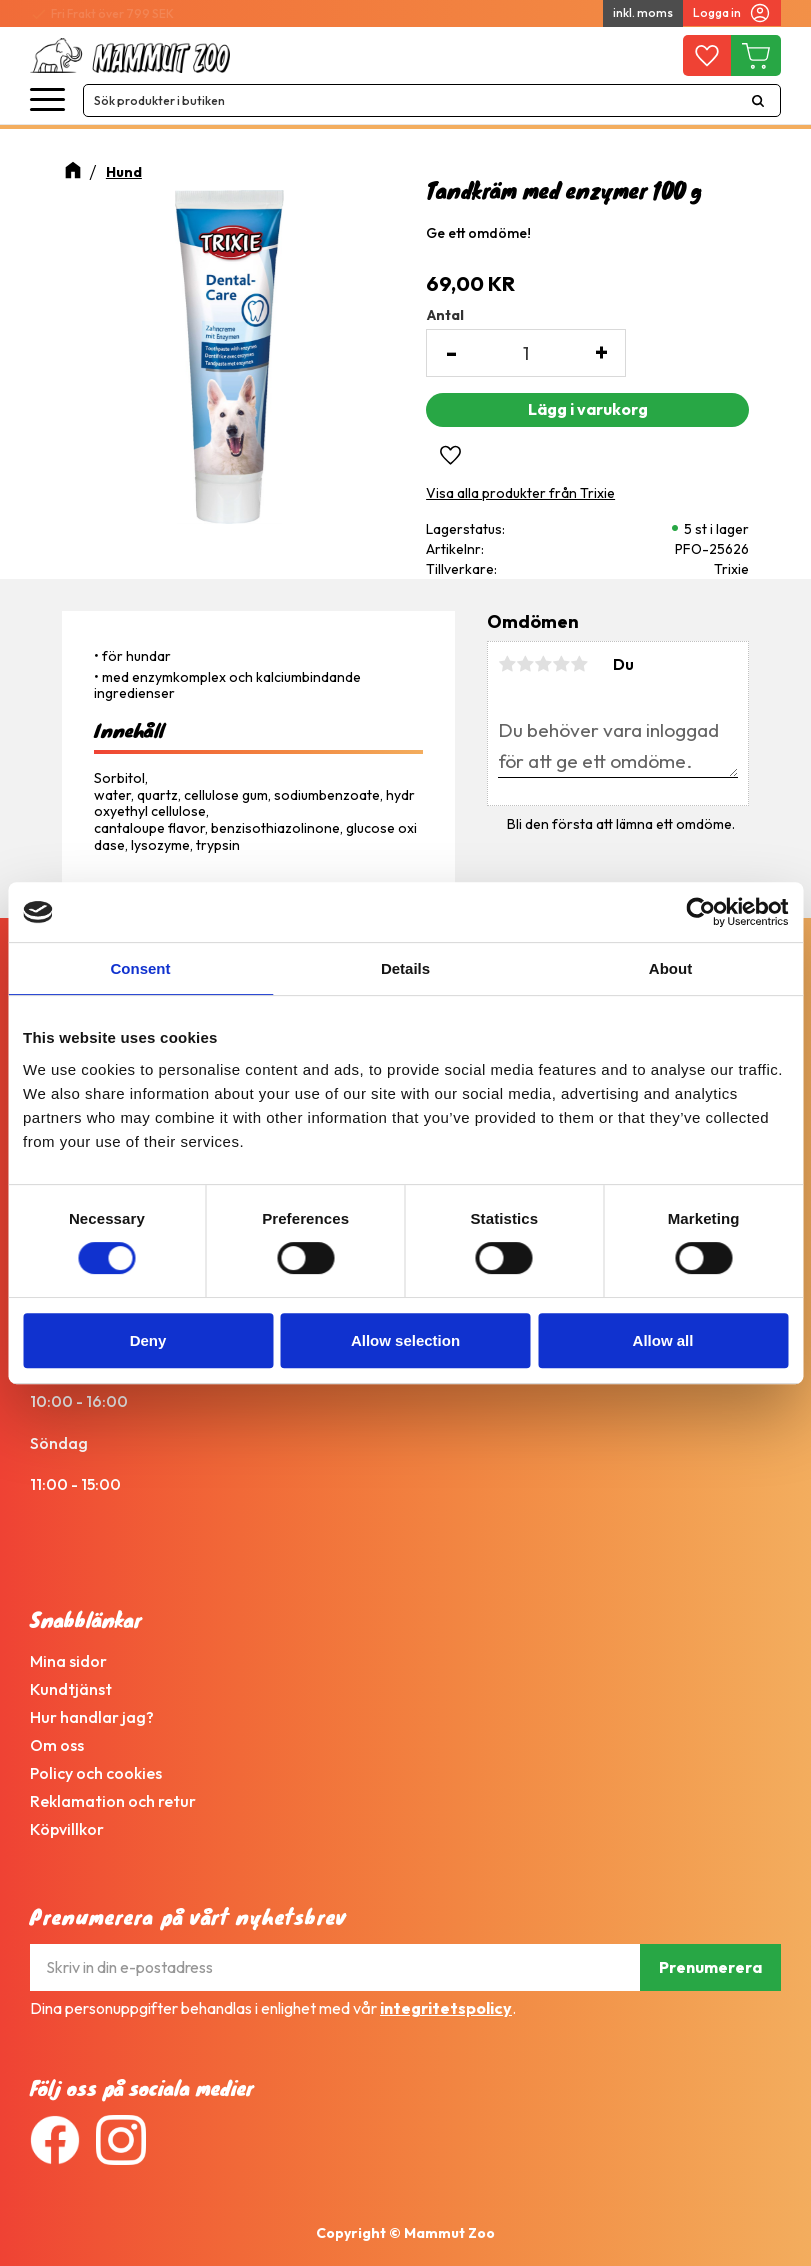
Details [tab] (405, 968)
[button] (47, 100)
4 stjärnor (561, 664)
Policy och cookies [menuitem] (96, 1773)
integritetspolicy (446, 2008)
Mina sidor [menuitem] (68, 1661)
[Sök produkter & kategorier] (410, 100)
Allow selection (405, 1340)
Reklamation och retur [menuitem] (113, 1801)
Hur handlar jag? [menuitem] (92, 1717)
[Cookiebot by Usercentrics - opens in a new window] (700, 912)
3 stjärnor (543, 664)
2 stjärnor (525, 664)
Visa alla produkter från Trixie (520, 493)
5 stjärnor (579, 664)
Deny (148, 1340)
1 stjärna (507, 664)
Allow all (663, 1340)
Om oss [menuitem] (57, 1745)
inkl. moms (643, 12)
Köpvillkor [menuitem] (67, 1829)
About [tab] (670, 968)
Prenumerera (710, 1967)
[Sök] (758, 100)
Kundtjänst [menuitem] (71, 1689)
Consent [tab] (141, 968)
